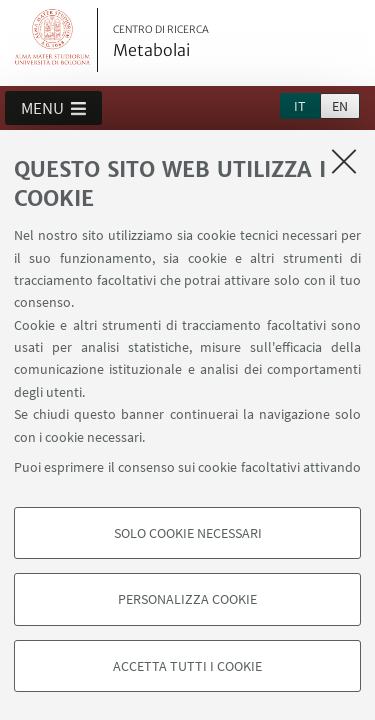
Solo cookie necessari (188, 533)
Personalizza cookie (187, 599)
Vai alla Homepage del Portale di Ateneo (53, 40)
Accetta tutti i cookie (187, 666)
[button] (53, 108)
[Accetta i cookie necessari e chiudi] (344, 161)
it (300, 106)
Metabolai (161, 42)
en (340, 106)
